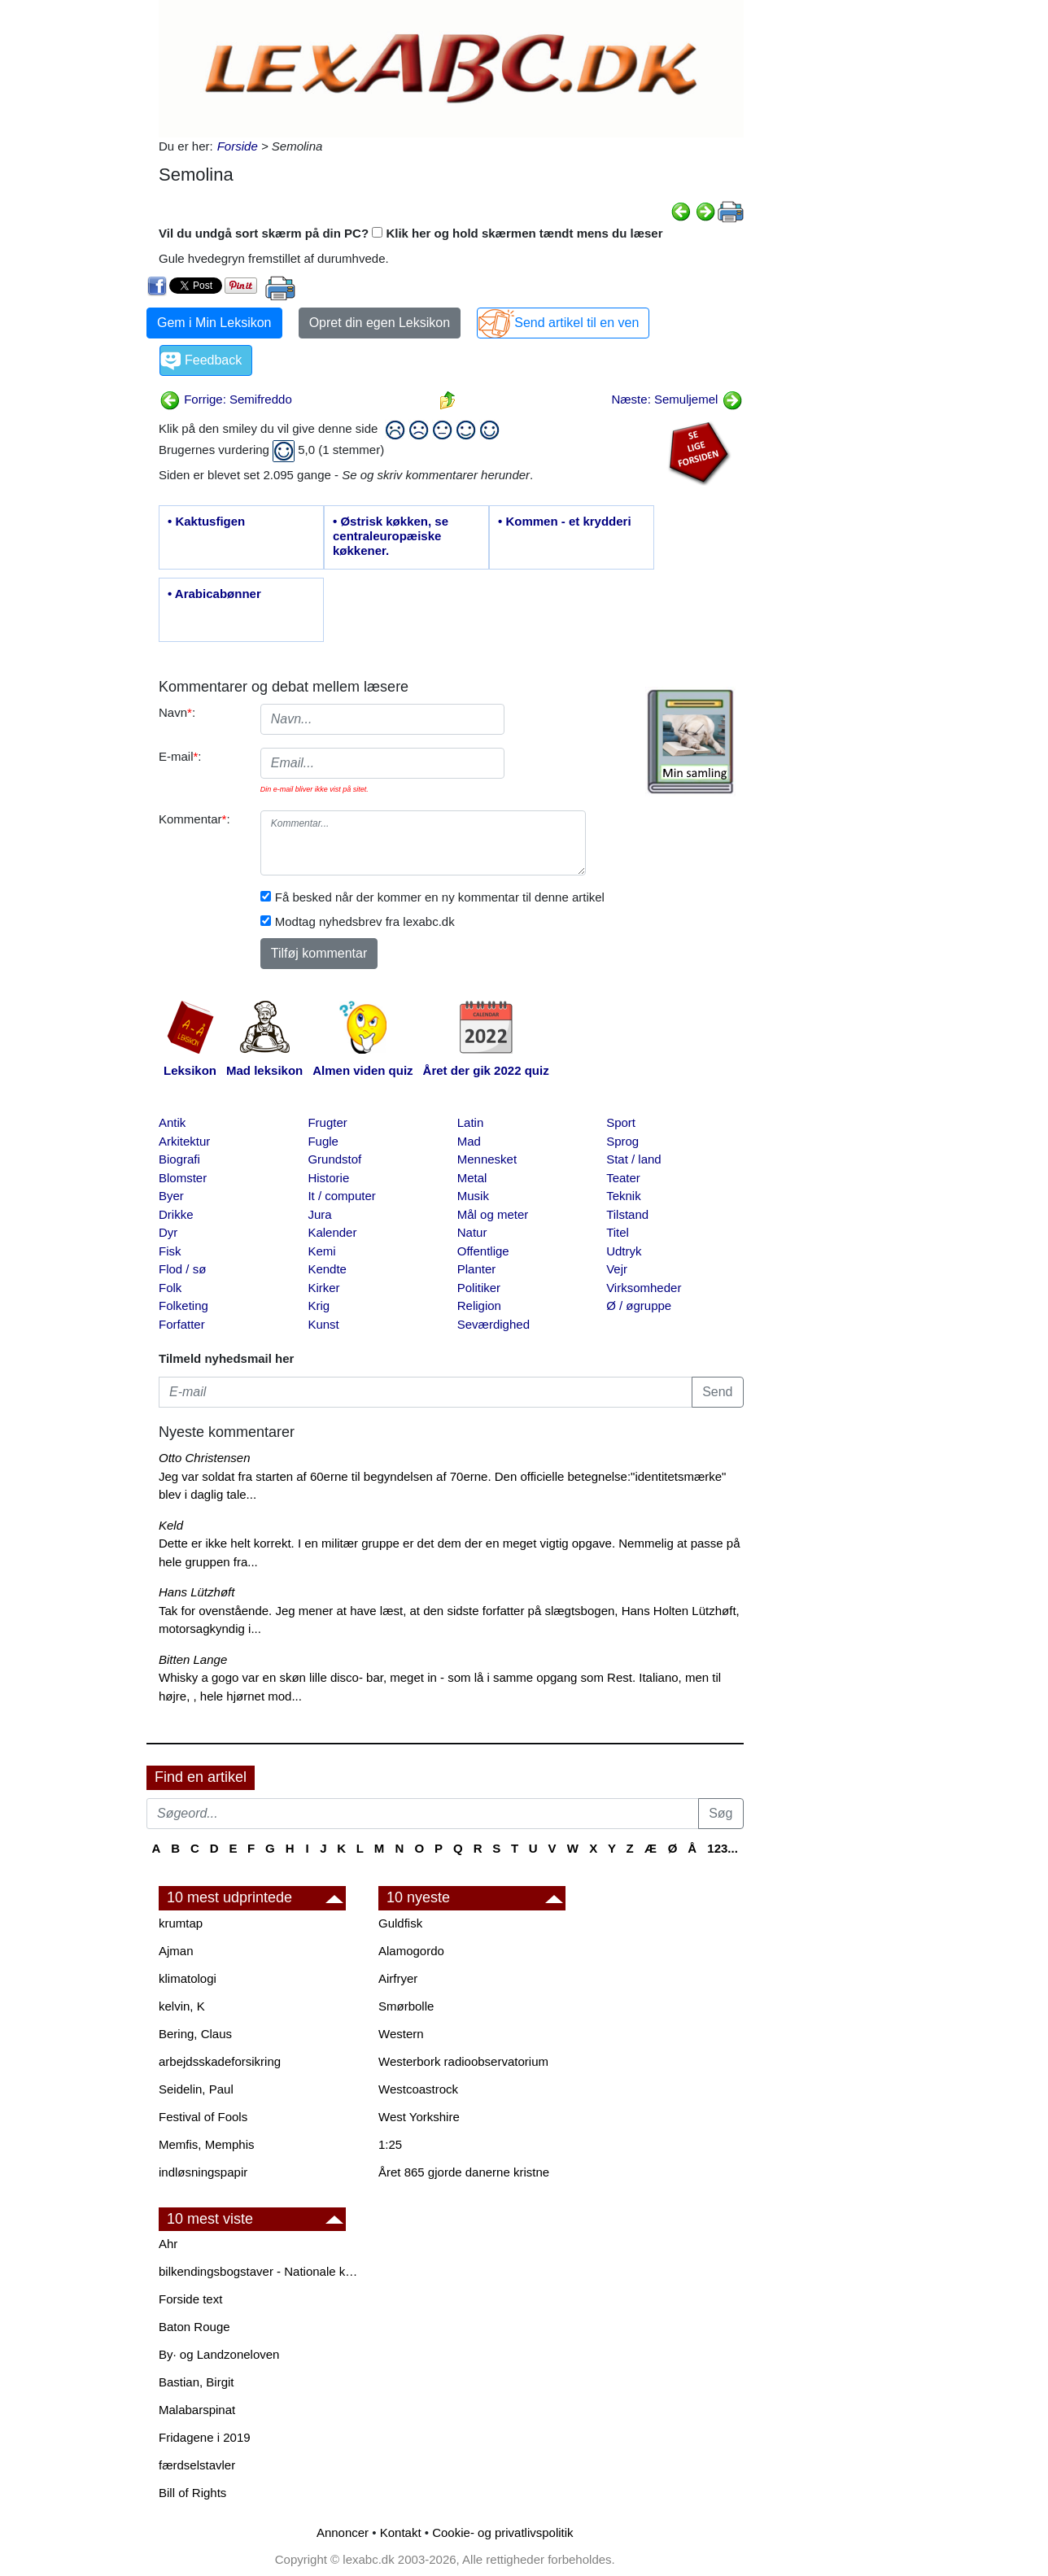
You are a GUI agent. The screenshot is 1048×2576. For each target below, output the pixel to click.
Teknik (623, 1196)
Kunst (323, 1324)
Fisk (170, 1251)
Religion (479, 1305)
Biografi (179, 1159)
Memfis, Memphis (207, 2144)
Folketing (183, 1305)
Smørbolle (406, 2006)
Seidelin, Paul (196, 2089)
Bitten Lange (193, 1659)
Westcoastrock (418, 2089)
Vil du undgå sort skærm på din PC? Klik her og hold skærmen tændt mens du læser (411, 233)
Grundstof (334, 1159)
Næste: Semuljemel (676, 399)
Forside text (190, 2299)
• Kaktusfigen (206, 521)
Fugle (323, 1141)
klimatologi (187, 1978)
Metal (472, 1178)
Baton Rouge (194, 2327)
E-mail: (180, 756)
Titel (617, 1232)
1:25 (390, 2144)
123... (722, 1848)
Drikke (176, 1214)
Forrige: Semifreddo (225, 399)
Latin (470, 1122)
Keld (171, 1525)
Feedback (213, 360)
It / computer (341, 1196)
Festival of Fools (203, 2117)
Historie (328, 1178)
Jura (319, 1214)
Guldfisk (400, 1923)
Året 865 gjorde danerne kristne (463, 2172)
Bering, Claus (195, 2034)
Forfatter (182, 1324)
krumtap (181, 1923)
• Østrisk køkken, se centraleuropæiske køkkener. (390, 535)
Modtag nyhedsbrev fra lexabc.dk (365, 921)
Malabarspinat (197, 2410)
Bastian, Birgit (196, 2382)
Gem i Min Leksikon (214, 323)
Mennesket (487, 1159)
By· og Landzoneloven (219, 2354)
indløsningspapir (203, 2172)
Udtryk (623, 1251)
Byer (171, 1196)
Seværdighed (493, 1324)
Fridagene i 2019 (205, 2437)
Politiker (478, 1288)
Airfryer (397, 1978)
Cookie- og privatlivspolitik (502, 2532)
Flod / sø (182, 1269)
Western (401, 2034)
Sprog (622, 1141)
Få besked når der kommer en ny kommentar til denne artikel (440, 897)
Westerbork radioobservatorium (463, 2061)
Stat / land (634, 1159)
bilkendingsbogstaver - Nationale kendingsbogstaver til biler (260, 2271)
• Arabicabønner (214, 593)
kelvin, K (182, 2006)
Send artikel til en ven (576, 323)
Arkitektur (184, 1141)
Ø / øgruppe (638, 1305)
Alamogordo (411, 1951)
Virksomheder (643, 1288)
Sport (620, 1122)
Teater (623, 1178)
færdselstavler (197, 2465)
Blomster (183, 1178)
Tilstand (627, 1214)
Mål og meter (493, 1214)
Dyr (168, 1232)
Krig (319, 1305)
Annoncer (343, 2532)
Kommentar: (194, 819)
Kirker (323, 1288)
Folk (170, 1288)
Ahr (168, 2244)
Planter (476, 1269)
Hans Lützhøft (196, 1592)
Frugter (327, 1122)
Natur (472, 1232)
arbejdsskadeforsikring (220, 2061)
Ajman (176, 1951)
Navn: (177, 712)
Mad (469, 1141)
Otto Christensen (205, 1458)
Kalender (332, 1232)
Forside (237, 146)
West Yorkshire (419, 2117)
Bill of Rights (192, 2493)
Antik (172, 1122)
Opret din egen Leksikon (379, 323)
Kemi (321, 1251)
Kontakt (400, 2532)
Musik (473, 1196)
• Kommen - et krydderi (564, 521)
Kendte (327, 1269)
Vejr (616, 1269)
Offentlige (483, 1251)
